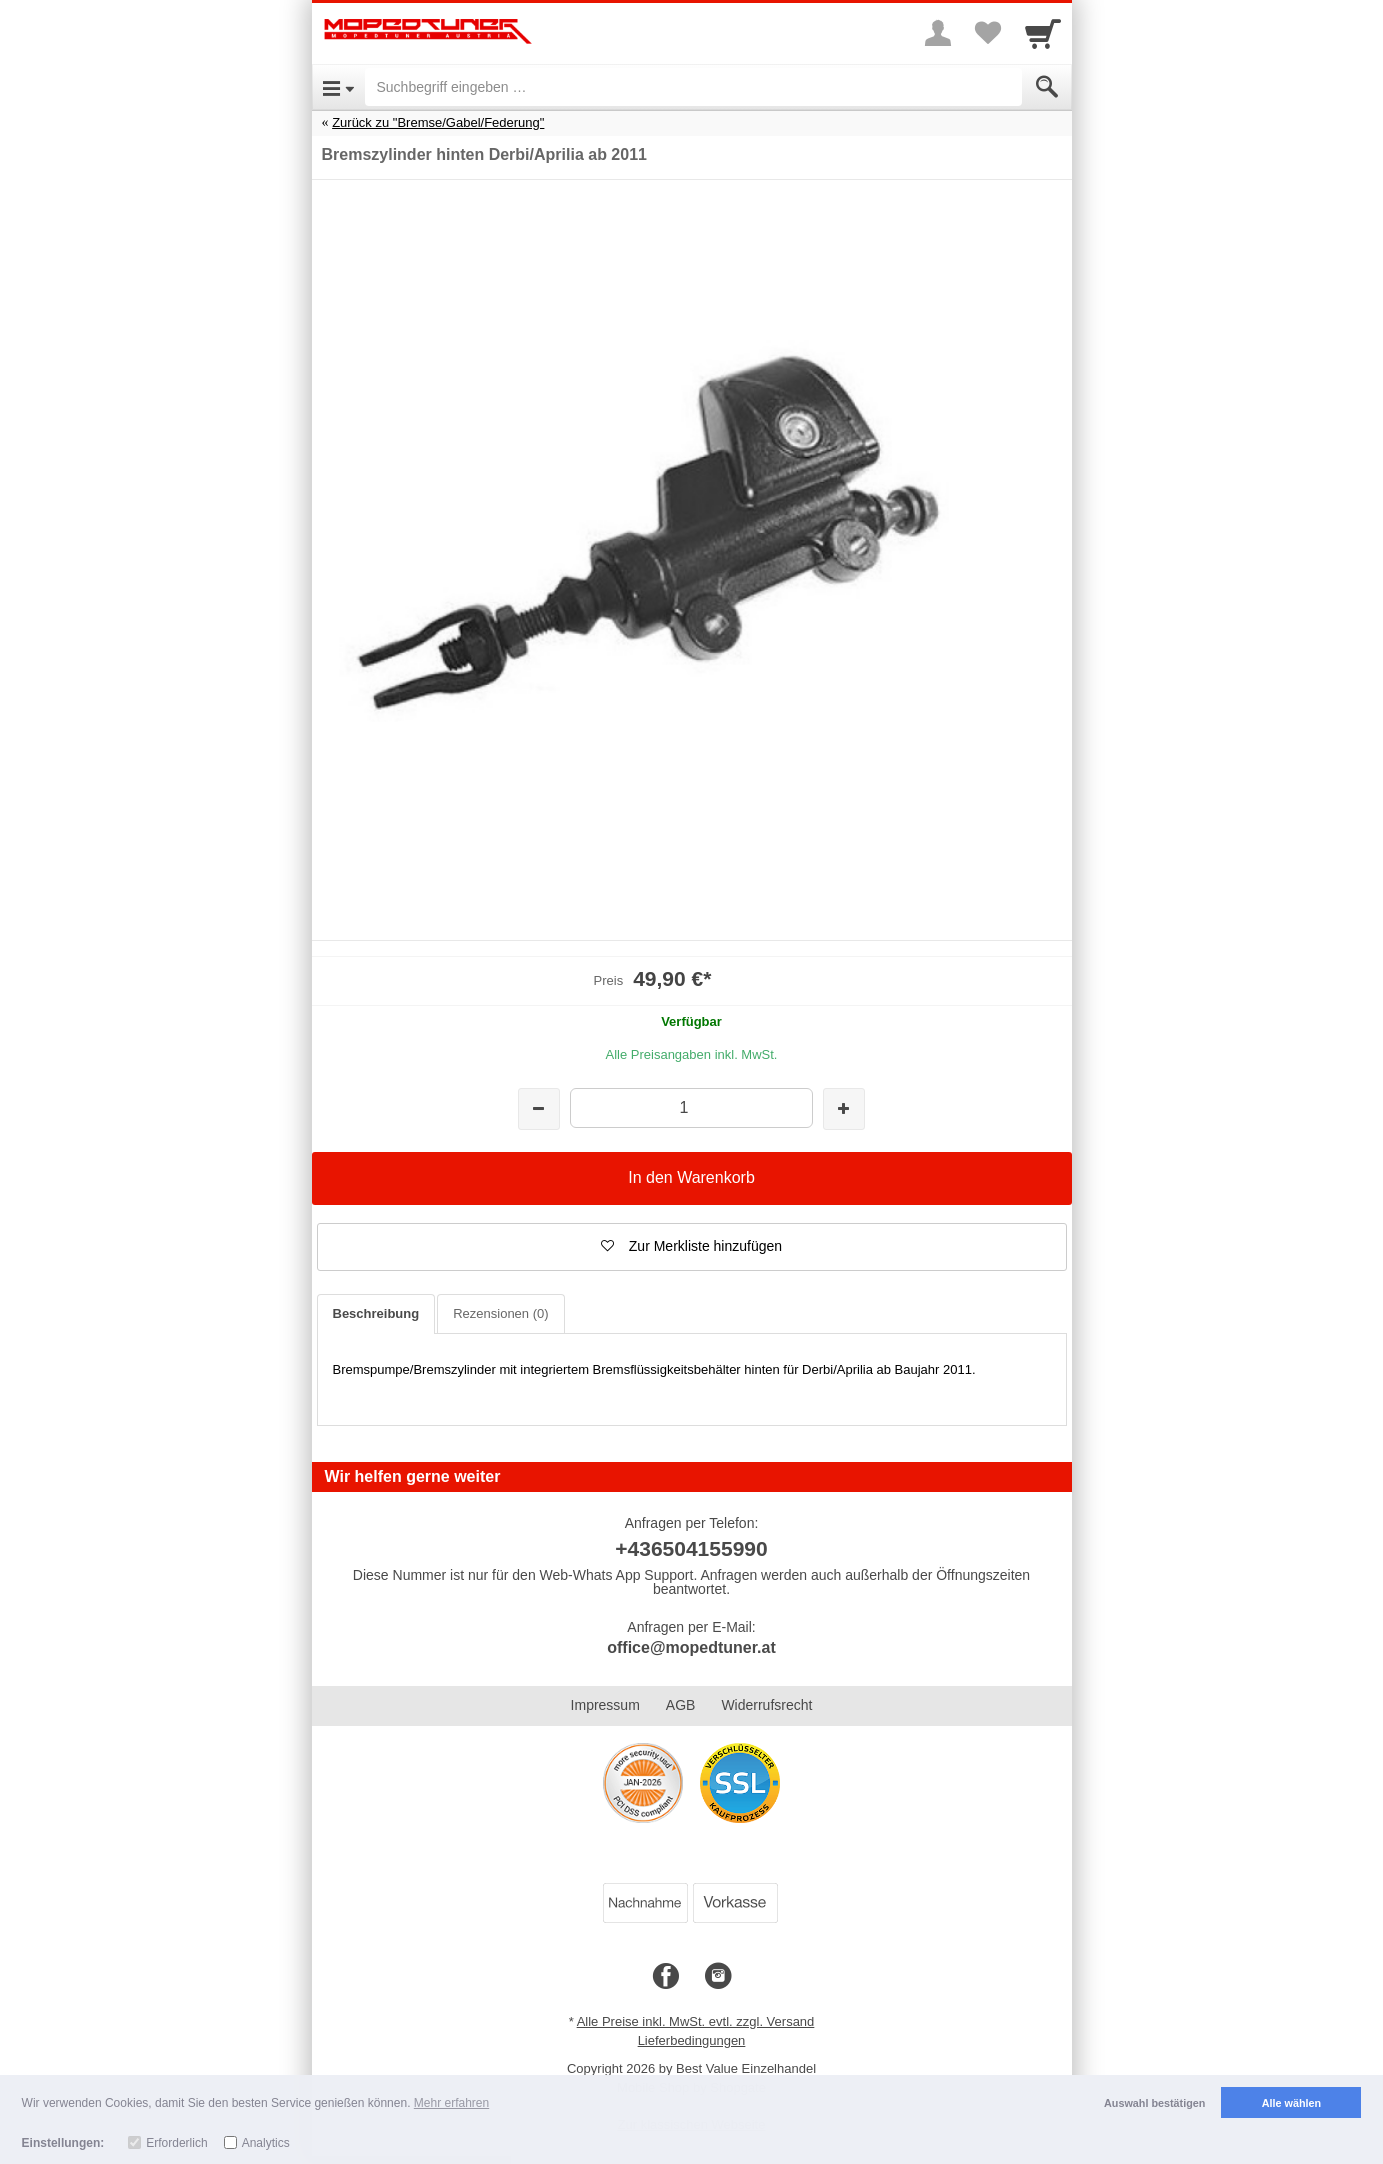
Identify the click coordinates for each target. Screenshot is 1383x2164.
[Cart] (1043, 33)
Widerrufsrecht (766, 1705)
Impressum (605, 1705)
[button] (692, 1247)
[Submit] (1047, 87)
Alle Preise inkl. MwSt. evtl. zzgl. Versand (696, 2021)
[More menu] (938, 33)
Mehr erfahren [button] (451, 2103)
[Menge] (691, 1107)
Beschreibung (376, 1313)
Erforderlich (176, 2143)
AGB (681, 1705)
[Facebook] (666, 1977)
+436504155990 (691, 1548)
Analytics (266, 2143)
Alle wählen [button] (1291, 2103)
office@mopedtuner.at (691, 1647)
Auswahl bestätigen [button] (1154, 2103)
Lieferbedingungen (692, 2040)
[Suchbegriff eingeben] (693, 87)
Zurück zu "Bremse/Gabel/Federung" (438, 122)
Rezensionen (500, 1313)
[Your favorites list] (988, 33)
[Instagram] (718, 1977)
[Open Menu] (338, 87)
